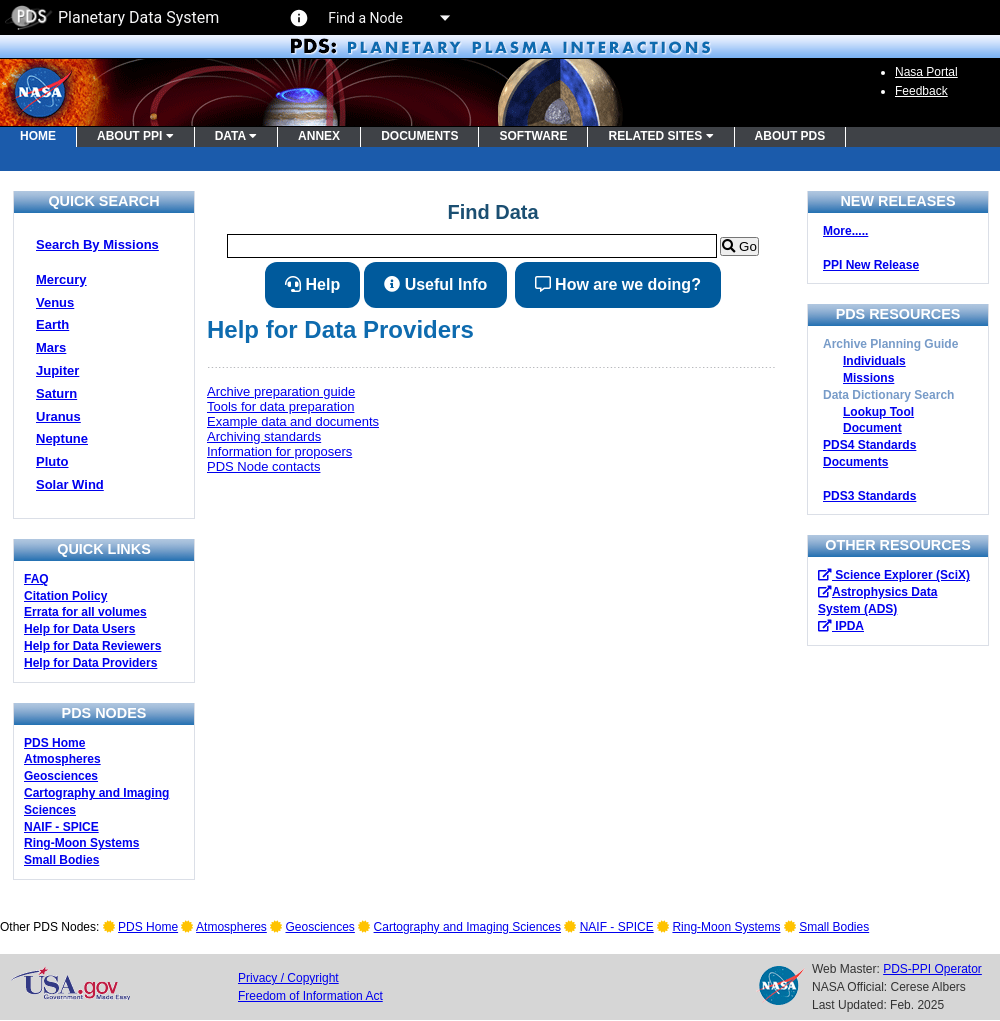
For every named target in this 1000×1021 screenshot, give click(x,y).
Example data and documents (293, 421)
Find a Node (388, 18)
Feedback (921, 91)
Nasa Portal (926, 72)
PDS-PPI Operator (932, 969)
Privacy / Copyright (288, 978)
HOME (38, 136)
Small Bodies (61, 860)
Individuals (874, 361)
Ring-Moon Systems (81, 843)
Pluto (52, 461)
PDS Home (54, 743)
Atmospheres (62, 759)
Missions (868, 378)
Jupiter (57, 370)
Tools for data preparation (280, 406)
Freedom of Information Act (310, 996)
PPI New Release (871, 265)
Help (312, 284)
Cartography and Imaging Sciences (467, 927)
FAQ (36, 579)
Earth (52, 324)
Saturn (56, 393)
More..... (845, 231)
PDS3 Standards (869, 496)
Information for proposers (279, 451)
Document (872, 428)
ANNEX (319, 136)
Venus (55, 302)
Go (739, 246)
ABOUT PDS (790, 136)
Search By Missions (97, 244)
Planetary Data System (112, 17)
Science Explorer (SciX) (894, 575)
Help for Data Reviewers (92, 646)
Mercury (61, 279)
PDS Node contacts (263, 466)
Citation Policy (65, 596)
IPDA (841, 626)
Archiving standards (264, 436)
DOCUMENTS (419, 136)
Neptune (62, 438)
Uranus (58, 416)
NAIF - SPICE (61, 827)
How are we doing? (618, 284)
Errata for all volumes (85, 612)
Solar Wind (70, 484)
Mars (51, 347)
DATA (236, 136)
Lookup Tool (878, 412)
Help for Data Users (79, 629)
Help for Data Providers (90, 663)
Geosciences (61, 776)
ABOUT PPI (135, 136)
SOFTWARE (533, 136)
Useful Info (435, 284)
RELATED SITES (660, 136)
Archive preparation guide (281, 391)
